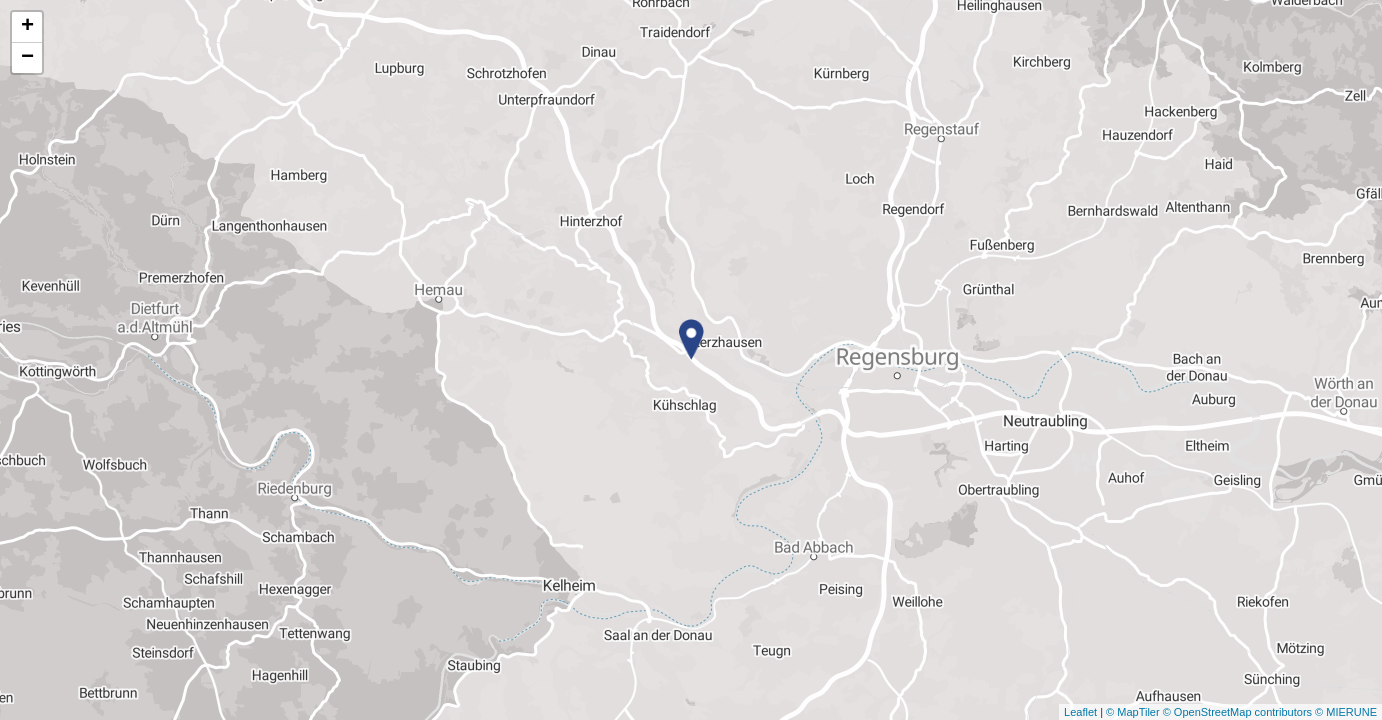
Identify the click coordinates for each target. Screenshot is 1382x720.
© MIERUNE (1346, 712)
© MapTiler (1133, 712)
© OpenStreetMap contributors (1237, 712)
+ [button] (27, 27)
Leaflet (1080, 712)
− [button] (27, 58)
